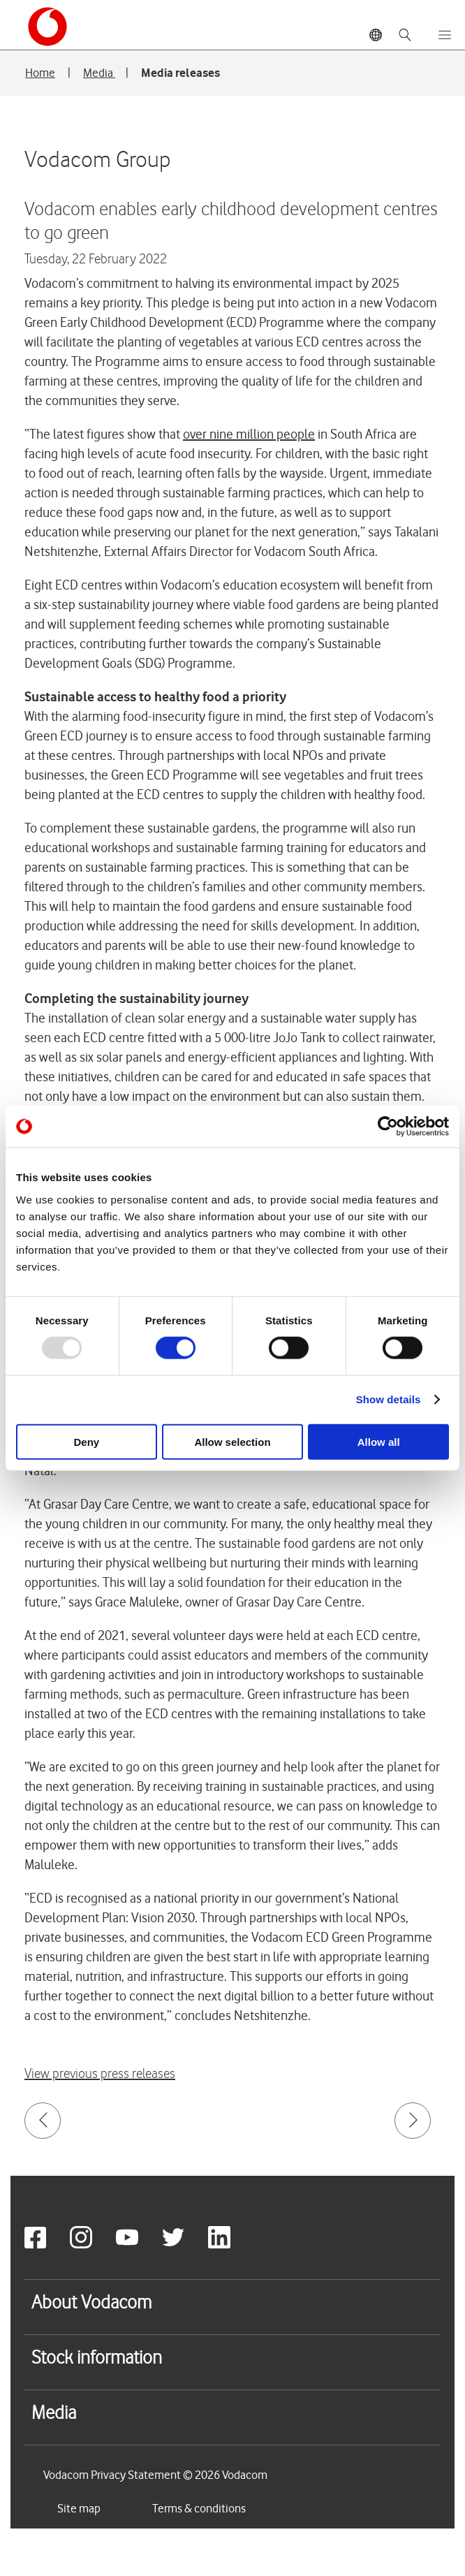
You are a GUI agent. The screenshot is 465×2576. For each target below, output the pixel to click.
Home (40, 73)
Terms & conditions (199, 2508)
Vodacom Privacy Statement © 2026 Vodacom (155, 2475)
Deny (86, 1441)
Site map (79, 2508)
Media (99, 73)
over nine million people (249, 434)
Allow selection (232, 1441)
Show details (388, 1399)
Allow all (378, 1441)
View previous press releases (99, 2074)
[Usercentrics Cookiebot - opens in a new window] (388, 1126)
